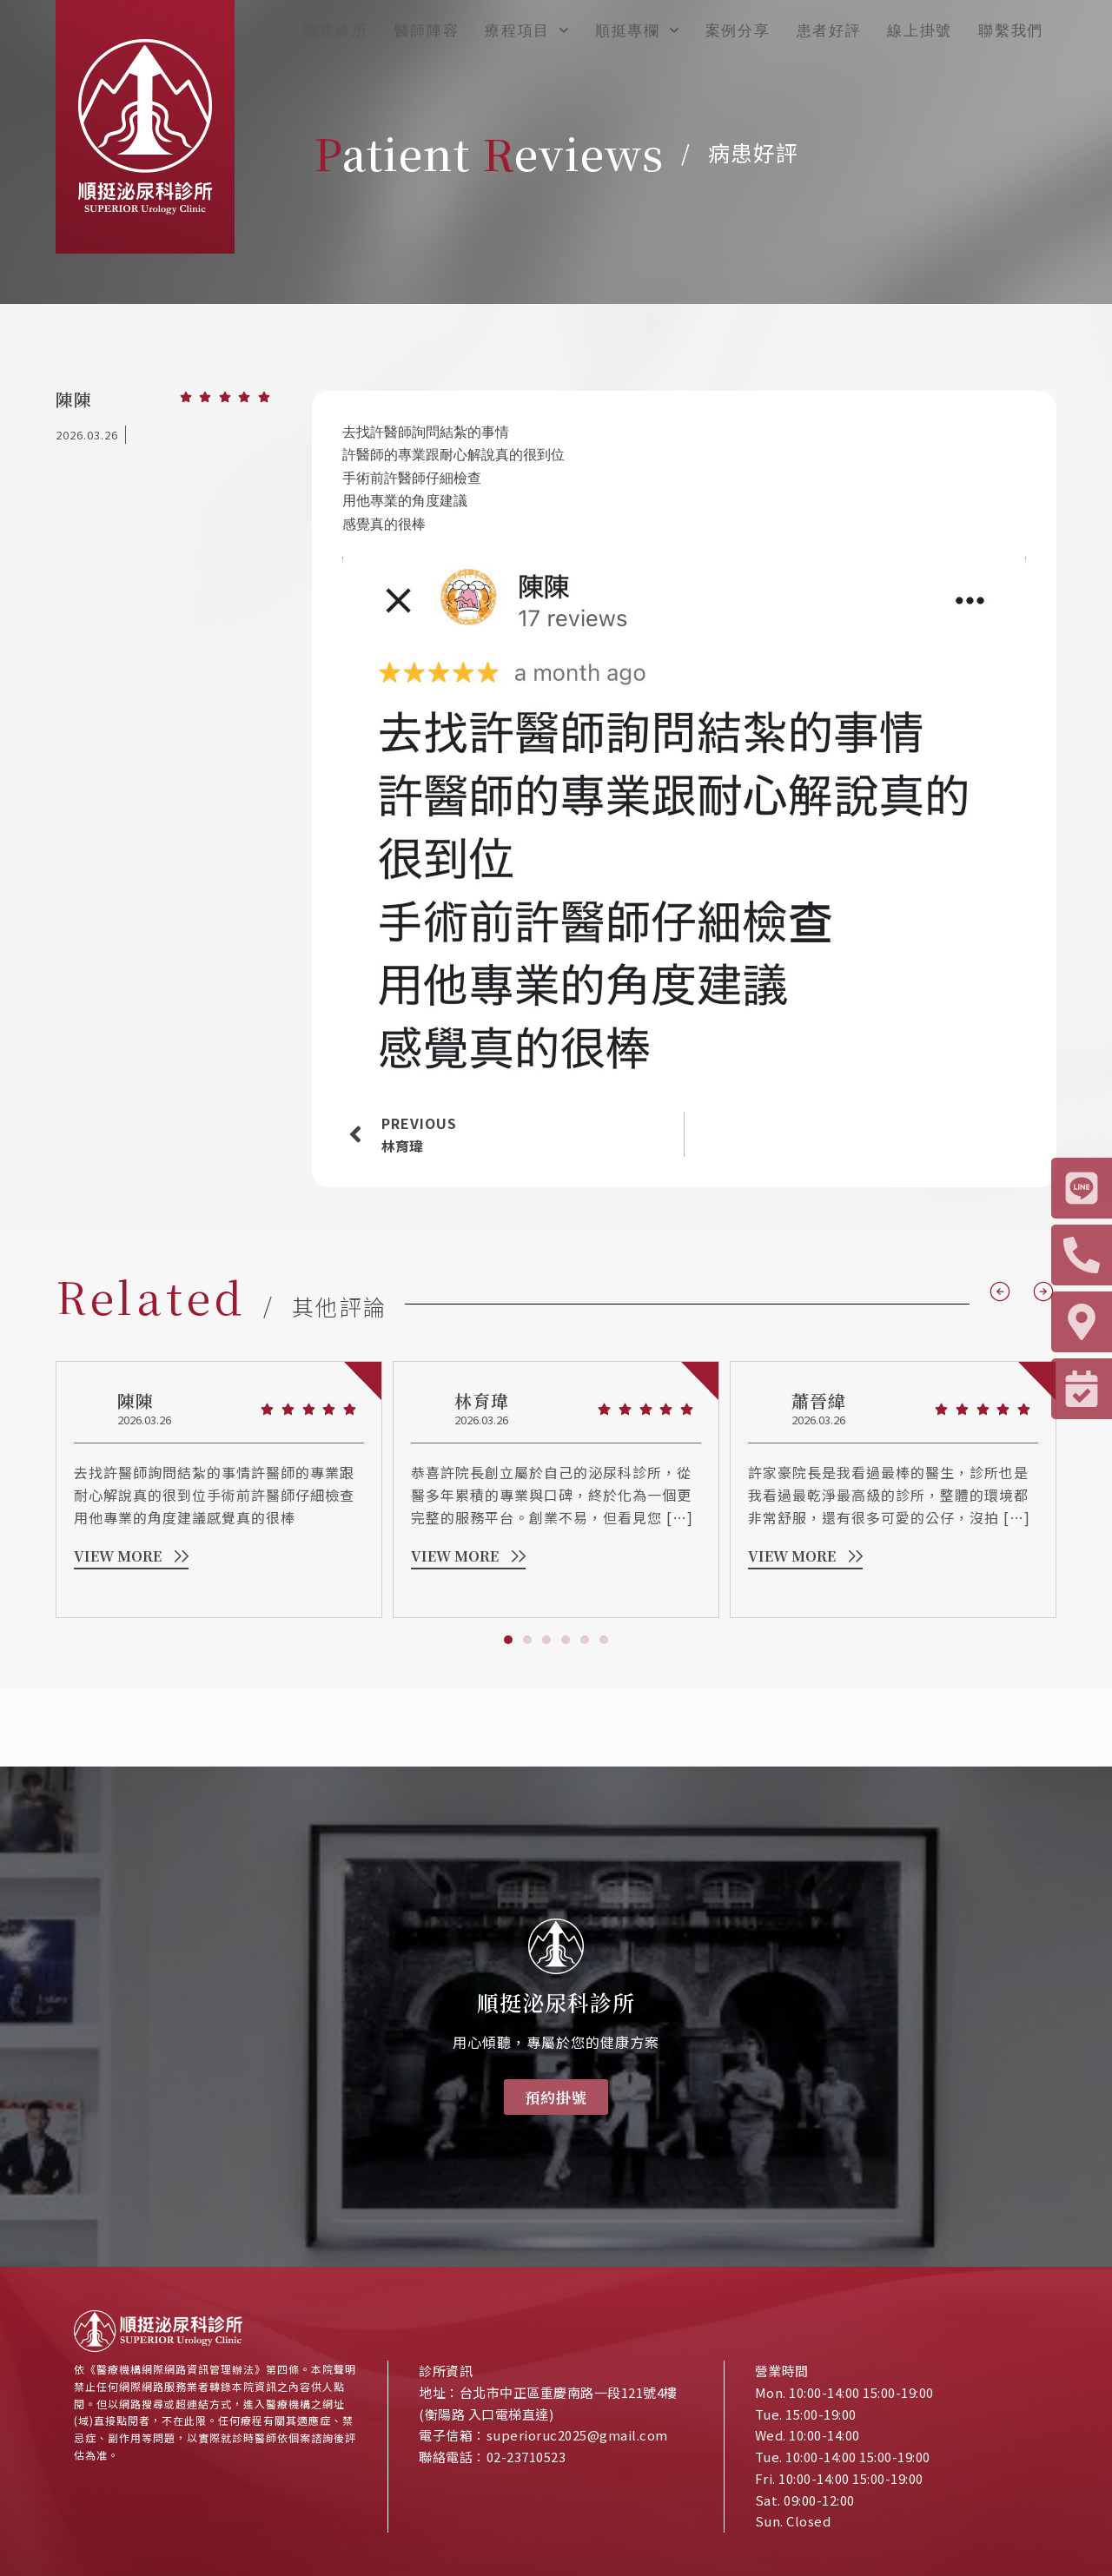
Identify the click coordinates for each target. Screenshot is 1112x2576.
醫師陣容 (427, 30)
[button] (508, 1700)
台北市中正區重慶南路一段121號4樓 (569, 2392)
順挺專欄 (637, 30)
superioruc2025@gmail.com (577, 2435)
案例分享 (738, 30)
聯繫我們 (1010, 30)
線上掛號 (919, 30)
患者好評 (829, 30)
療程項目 (527, 30)
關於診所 (335, 30)
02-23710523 (527, 2456)
